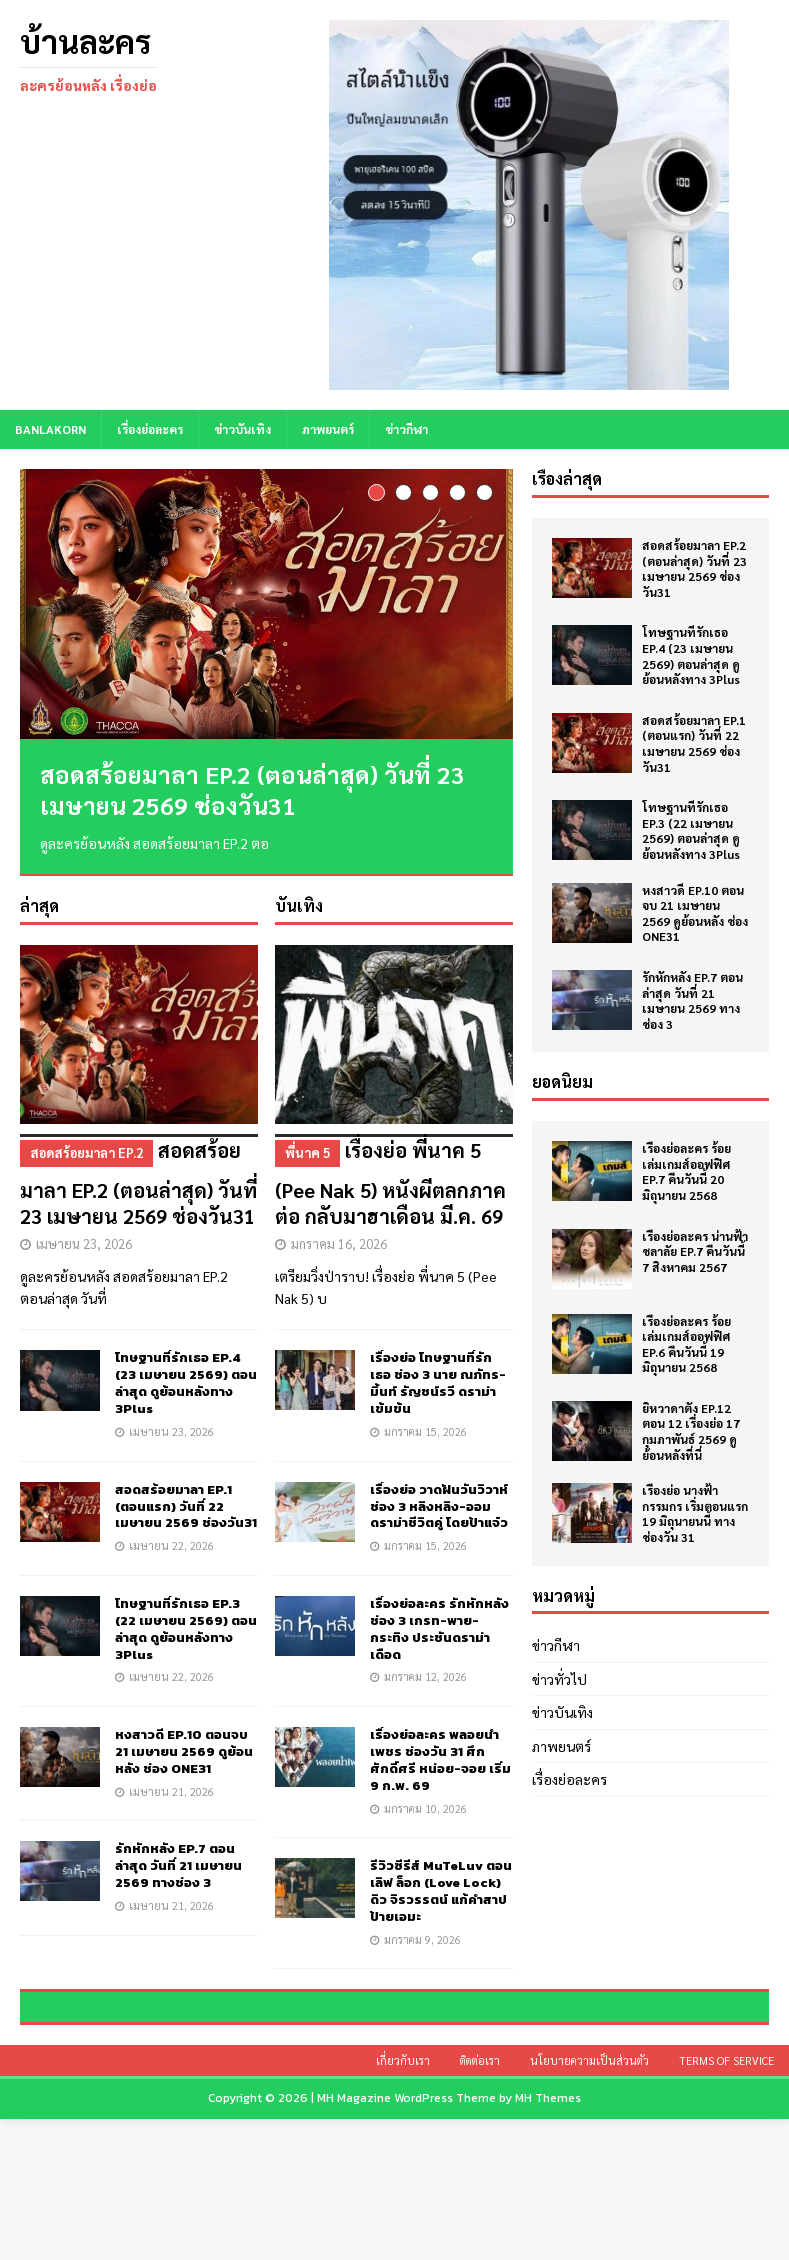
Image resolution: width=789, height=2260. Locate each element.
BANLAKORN (50, 429)
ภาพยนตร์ (328, 429)
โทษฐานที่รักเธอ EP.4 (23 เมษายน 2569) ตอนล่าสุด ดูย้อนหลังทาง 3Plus (186, 1384)
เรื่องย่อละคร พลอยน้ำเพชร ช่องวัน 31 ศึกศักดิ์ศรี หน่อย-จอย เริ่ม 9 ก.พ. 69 (440, 1761)
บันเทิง (299, 906)
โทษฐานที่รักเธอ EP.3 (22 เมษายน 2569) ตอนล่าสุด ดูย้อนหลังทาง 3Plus (186, 1629)
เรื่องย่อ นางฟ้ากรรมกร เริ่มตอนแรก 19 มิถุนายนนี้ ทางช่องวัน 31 (695, 1513)
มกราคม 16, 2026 (339, 1243)
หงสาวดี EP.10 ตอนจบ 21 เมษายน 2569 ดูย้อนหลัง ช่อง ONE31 (184, 1752)
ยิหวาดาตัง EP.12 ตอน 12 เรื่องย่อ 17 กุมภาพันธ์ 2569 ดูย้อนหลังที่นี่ (691, 1431)
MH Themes (548, 2240)
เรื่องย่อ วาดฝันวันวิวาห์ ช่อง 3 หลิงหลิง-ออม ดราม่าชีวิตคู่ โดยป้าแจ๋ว (439, 1506)
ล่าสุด (39, 906)
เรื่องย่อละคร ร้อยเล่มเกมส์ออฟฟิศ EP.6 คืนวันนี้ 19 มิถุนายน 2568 (686, 1344)
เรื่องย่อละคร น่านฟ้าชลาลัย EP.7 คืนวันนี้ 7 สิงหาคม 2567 (695, 1251)
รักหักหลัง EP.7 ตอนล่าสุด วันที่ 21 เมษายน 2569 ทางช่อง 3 (178, 1866)
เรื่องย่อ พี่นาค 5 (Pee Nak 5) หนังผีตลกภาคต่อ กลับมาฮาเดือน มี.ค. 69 (394, 1182)
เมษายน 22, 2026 (171, 1546)
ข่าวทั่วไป (559, 1679)
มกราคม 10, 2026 (425, 1808)
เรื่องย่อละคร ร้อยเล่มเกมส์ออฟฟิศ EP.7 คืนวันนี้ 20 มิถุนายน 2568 (686, 1171)
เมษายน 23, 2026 (84, 1243)
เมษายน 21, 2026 (171, 1791)
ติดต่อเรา (480, 2202)
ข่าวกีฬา (406, 429)
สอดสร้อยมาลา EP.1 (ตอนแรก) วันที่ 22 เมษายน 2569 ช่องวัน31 (186, 1506)
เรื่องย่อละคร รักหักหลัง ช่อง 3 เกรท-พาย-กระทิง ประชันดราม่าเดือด (439, 1629)
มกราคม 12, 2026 (425, 1677)
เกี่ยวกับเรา (403, 2202)
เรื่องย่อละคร (150, 429)
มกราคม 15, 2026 (425, 1432)
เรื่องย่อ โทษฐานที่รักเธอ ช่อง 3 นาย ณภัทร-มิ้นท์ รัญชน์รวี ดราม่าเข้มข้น (438, 1384)
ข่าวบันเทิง (242, 429)
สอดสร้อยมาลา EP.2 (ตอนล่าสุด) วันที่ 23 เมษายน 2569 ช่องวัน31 (252, 789)
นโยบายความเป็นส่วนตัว (589, 2202)
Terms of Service (726, 2202)
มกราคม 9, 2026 (422, 1939)
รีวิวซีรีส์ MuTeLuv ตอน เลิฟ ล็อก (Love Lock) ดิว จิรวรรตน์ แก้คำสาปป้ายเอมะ (441, 1892)
